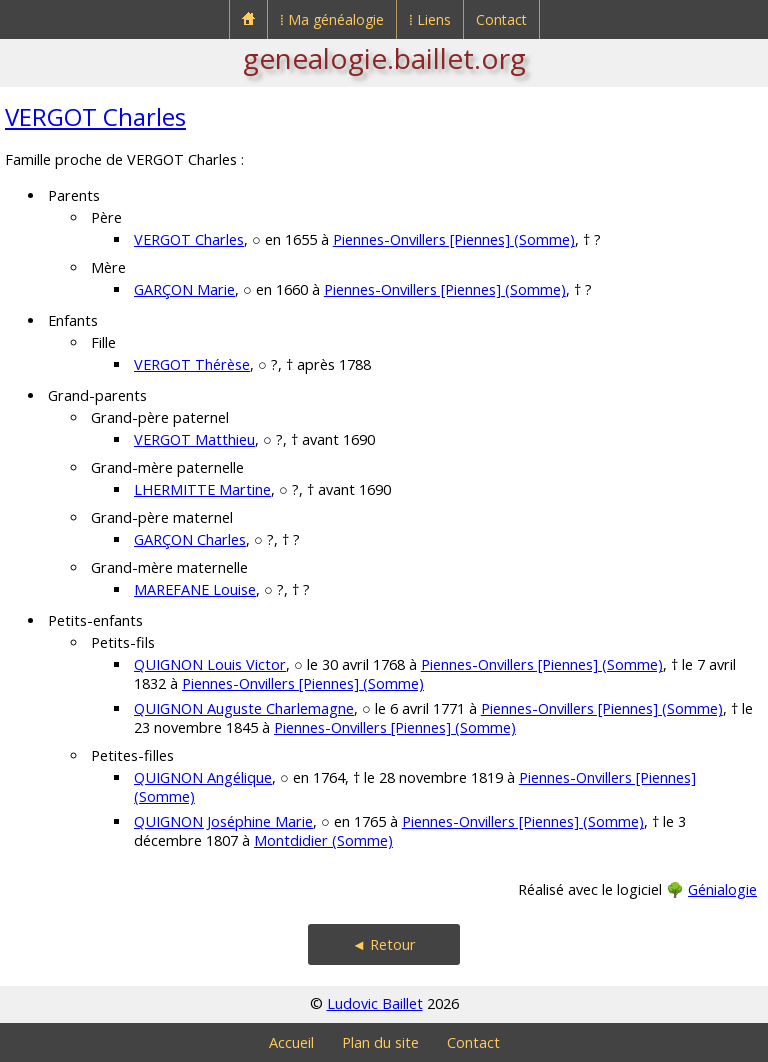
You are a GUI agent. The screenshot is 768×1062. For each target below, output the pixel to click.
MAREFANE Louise (195, 589)
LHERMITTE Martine (202, 489)
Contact (501, 19)
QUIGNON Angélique (203, 777)
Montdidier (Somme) (323, 840)
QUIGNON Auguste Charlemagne (244, 708)
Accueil (291, 1042)
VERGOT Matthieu (194, 439)
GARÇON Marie (184, 289)
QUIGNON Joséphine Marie (223, 821)
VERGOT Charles (95, 116)
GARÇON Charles (190, 539)
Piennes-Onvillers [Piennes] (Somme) (454, 239)
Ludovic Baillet (375, 1003)
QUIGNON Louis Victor (210, 664)
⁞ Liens (430, 19)
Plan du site (380, 1042)
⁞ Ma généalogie (332, 19)
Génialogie (722, 889)
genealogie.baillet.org (384, 58)
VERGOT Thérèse (192, 364)
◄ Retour (384, 944)
